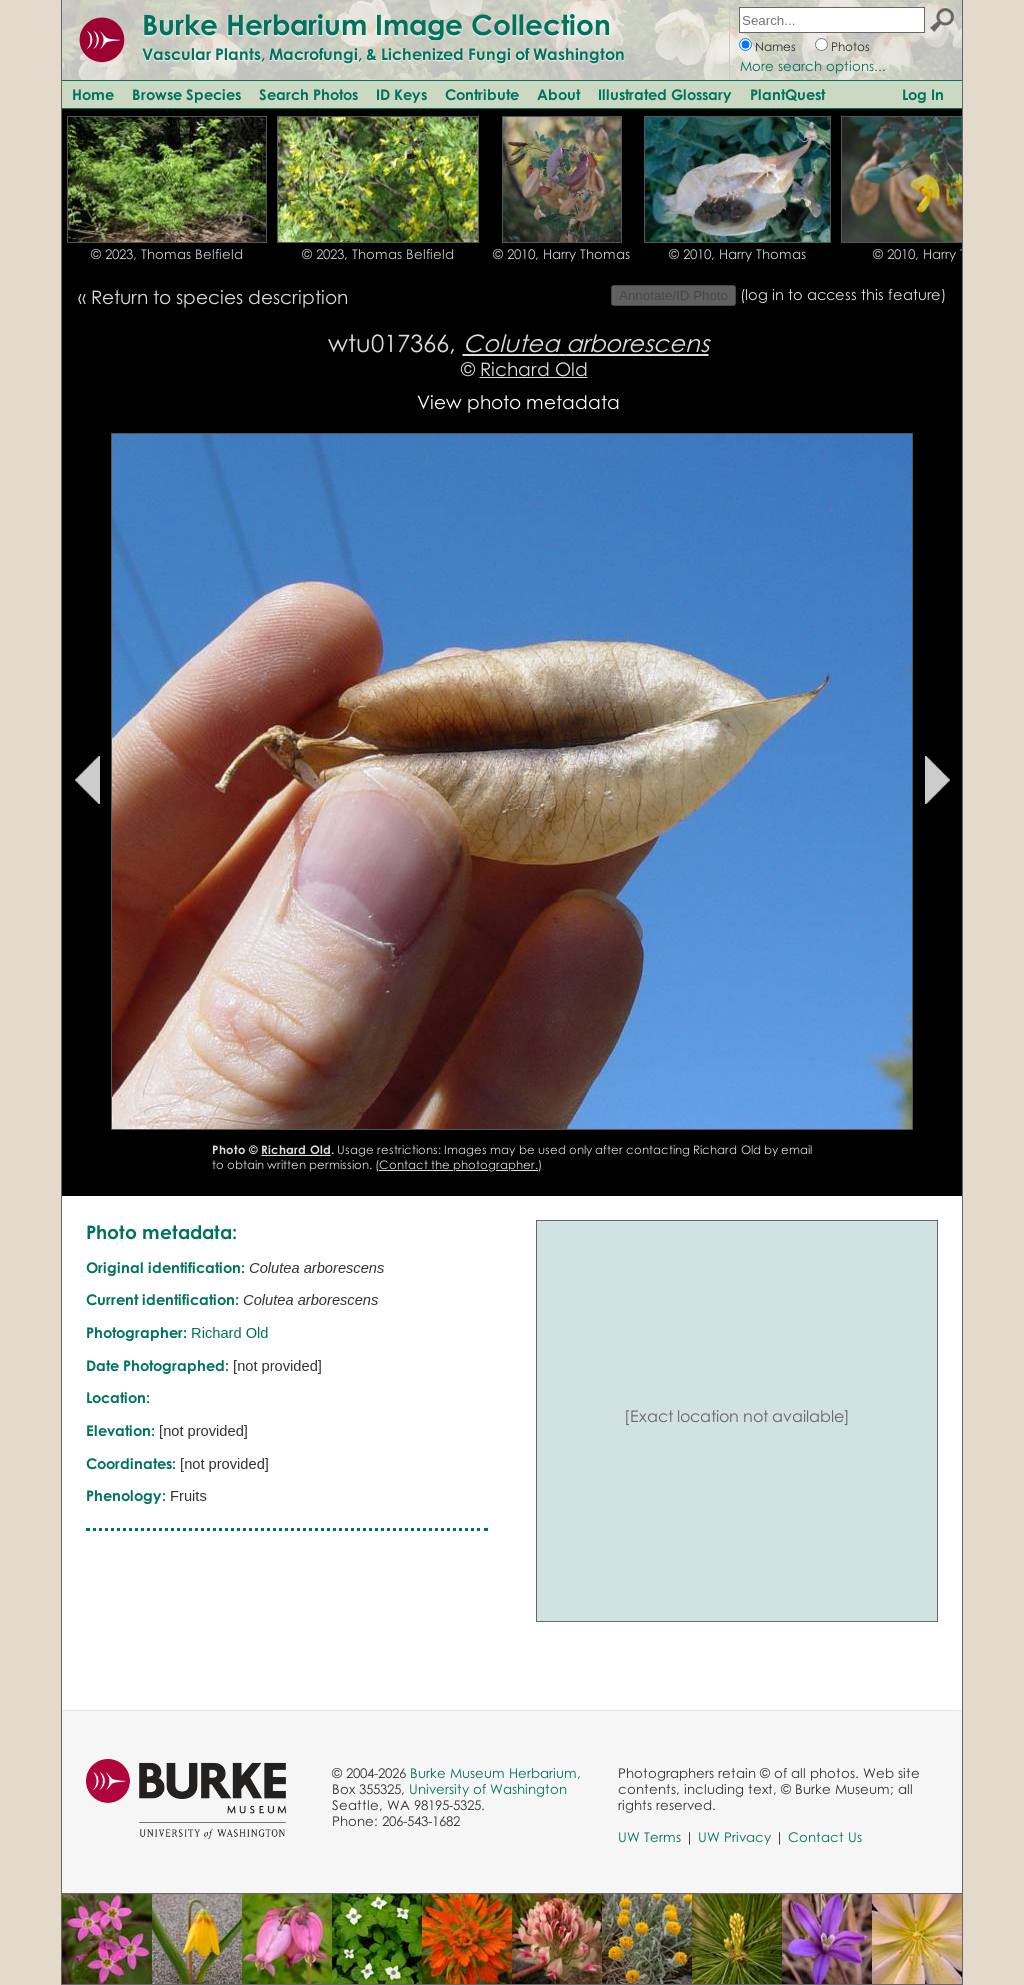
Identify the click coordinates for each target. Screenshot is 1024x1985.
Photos (850, 46)
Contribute (482, 94)
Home (93, 94)
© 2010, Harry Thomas (561, 254)
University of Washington (488, 1789)
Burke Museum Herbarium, (495, 1773)
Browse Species (186, 94)
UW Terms (649, 1837)
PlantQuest (787, 94)
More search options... (813, 66)
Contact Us (825, 1837)
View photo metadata (518, 401)
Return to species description (219, 296)
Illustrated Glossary (665, 94)
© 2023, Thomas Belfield (167, 254)
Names (775, 46)
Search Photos (308, 94)
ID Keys (401, 94)
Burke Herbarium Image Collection (376, 24)
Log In (923, 94)
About (558, 94)
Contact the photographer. (458, 1164)
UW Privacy (734, 1837)
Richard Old (534, 368)
